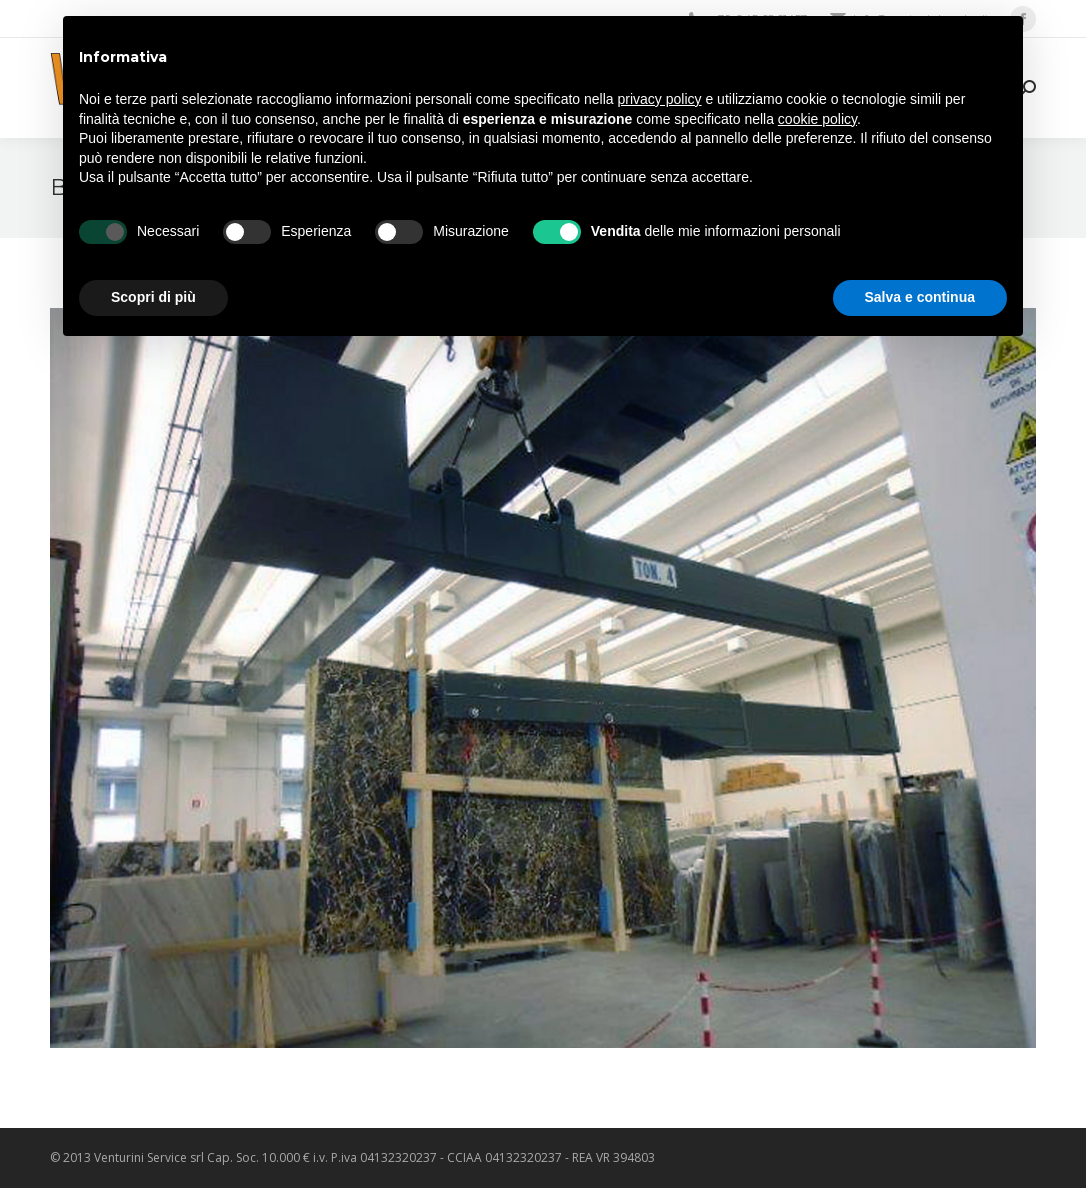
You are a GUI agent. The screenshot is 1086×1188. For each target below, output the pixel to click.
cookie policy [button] (817, 119)
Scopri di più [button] (153, 297)
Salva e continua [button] (920, 297)
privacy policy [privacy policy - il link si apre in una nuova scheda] (660, 99)
